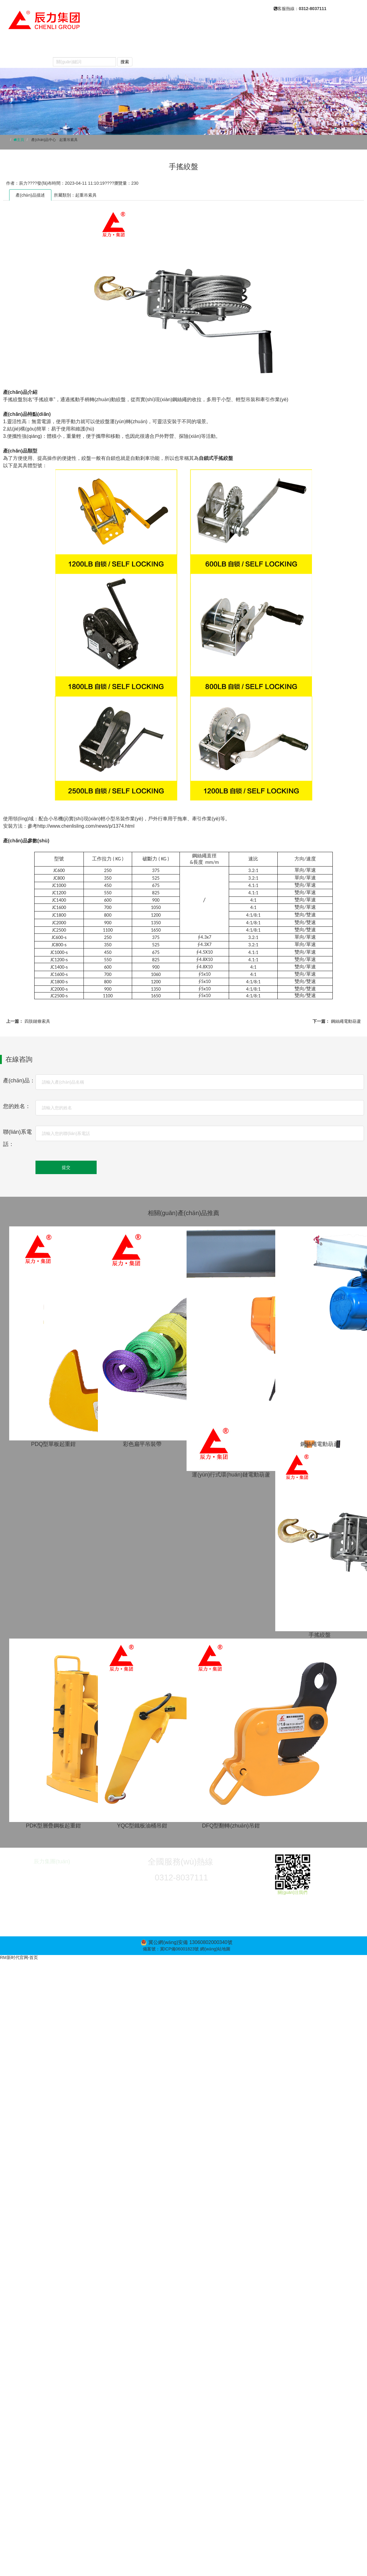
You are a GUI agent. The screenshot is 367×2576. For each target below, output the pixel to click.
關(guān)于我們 (79, 46)
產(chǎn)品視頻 (258, 46)
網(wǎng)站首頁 (28, 46)
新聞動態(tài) (177, 46)
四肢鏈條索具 (37, 1021)
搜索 (124, 61)
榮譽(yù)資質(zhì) (311, 46)
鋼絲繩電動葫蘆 (346, 1021)
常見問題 (216, 46)
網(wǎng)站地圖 (215, 1948)
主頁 (20, 140)
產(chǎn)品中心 (130, 46)
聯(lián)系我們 (26, 59)
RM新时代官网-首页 (19, 1957)
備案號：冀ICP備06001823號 (171, 1948)
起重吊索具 (68, 140)
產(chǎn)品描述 (30, 195)
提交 (66, 1167)
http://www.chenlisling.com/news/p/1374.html (85, 826)
